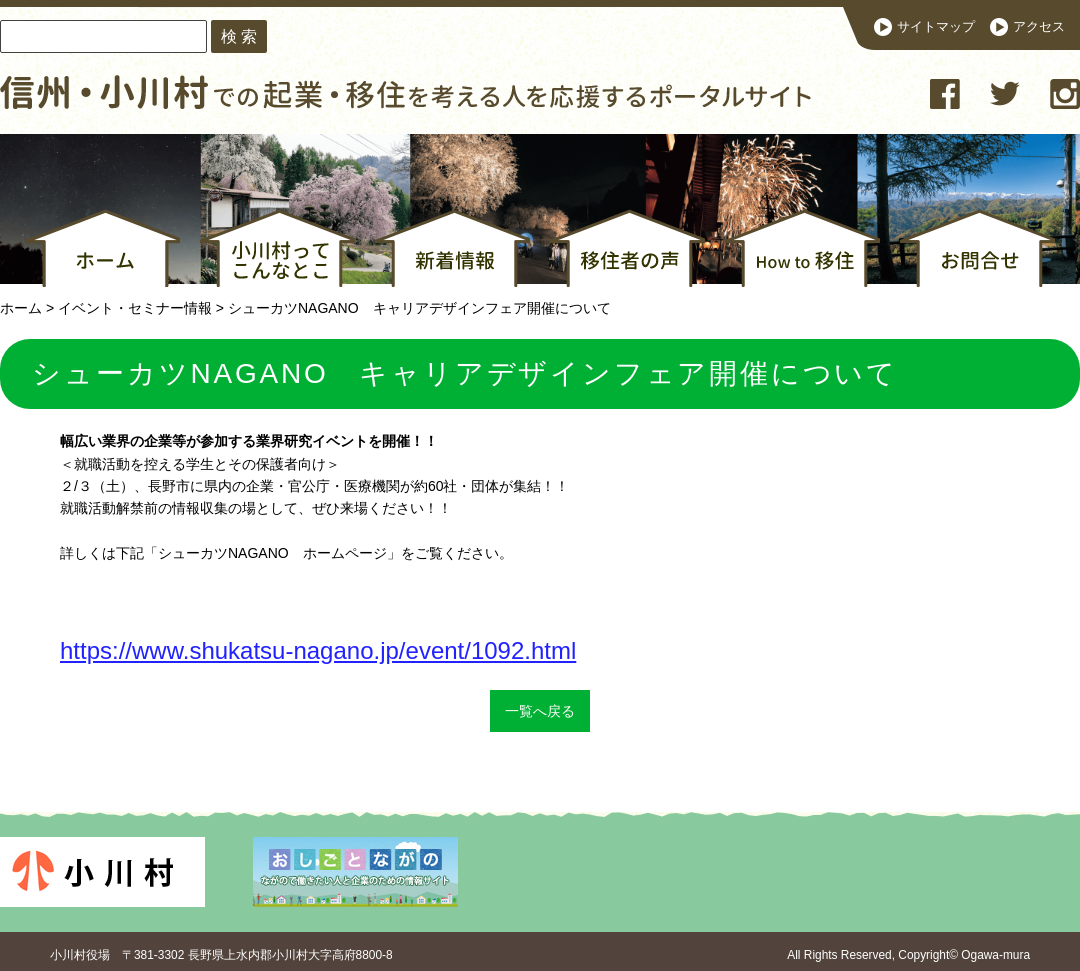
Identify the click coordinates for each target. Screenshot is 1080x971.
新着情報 (452, 248)
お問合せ (977, 248)
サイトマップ (936, 27)
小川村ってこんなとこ (277, 248)
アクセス (1039, 27)
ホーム (102, 248)
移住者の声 (627, 248)
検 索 (239, 36)
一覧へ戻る (540, 711)
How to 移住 (802, 248)
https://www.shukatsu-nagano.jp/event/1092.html (318, 650)
